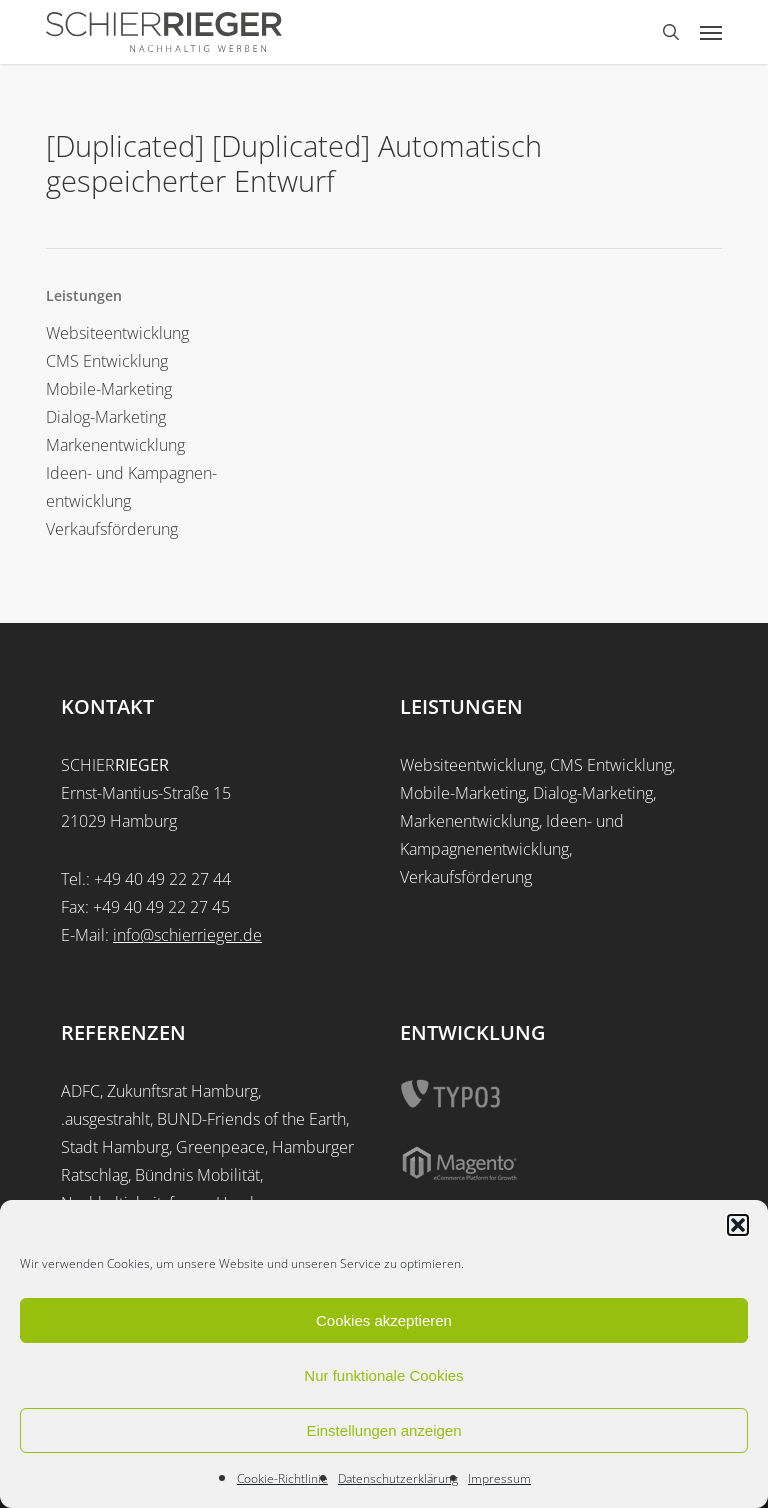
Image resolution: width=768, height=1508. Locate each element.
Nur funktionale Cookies (383, 1375)
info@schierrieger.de (187, 935)
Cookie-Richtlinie (282, 1478)
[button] (738, 1225)
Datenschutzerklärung (398, 1478)
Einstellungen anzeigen (383, 1430)
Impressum (499, 1478)
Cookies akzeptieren (384, 1320)
